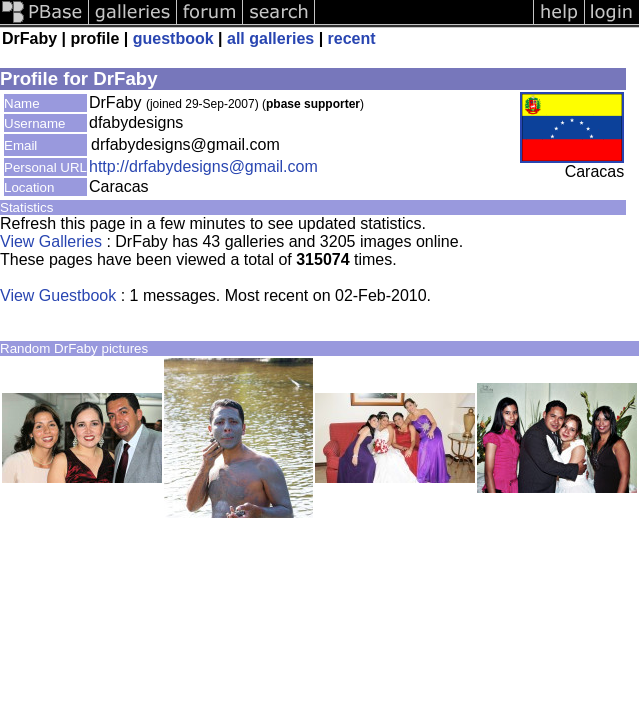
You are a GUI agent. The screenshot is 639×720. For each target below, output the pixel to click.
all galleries (270, 38)
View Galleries (51, 241)
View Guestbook (58, 295)
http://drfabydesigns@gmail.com (203, 166)
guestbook (173, 38)
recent (352, 38)
